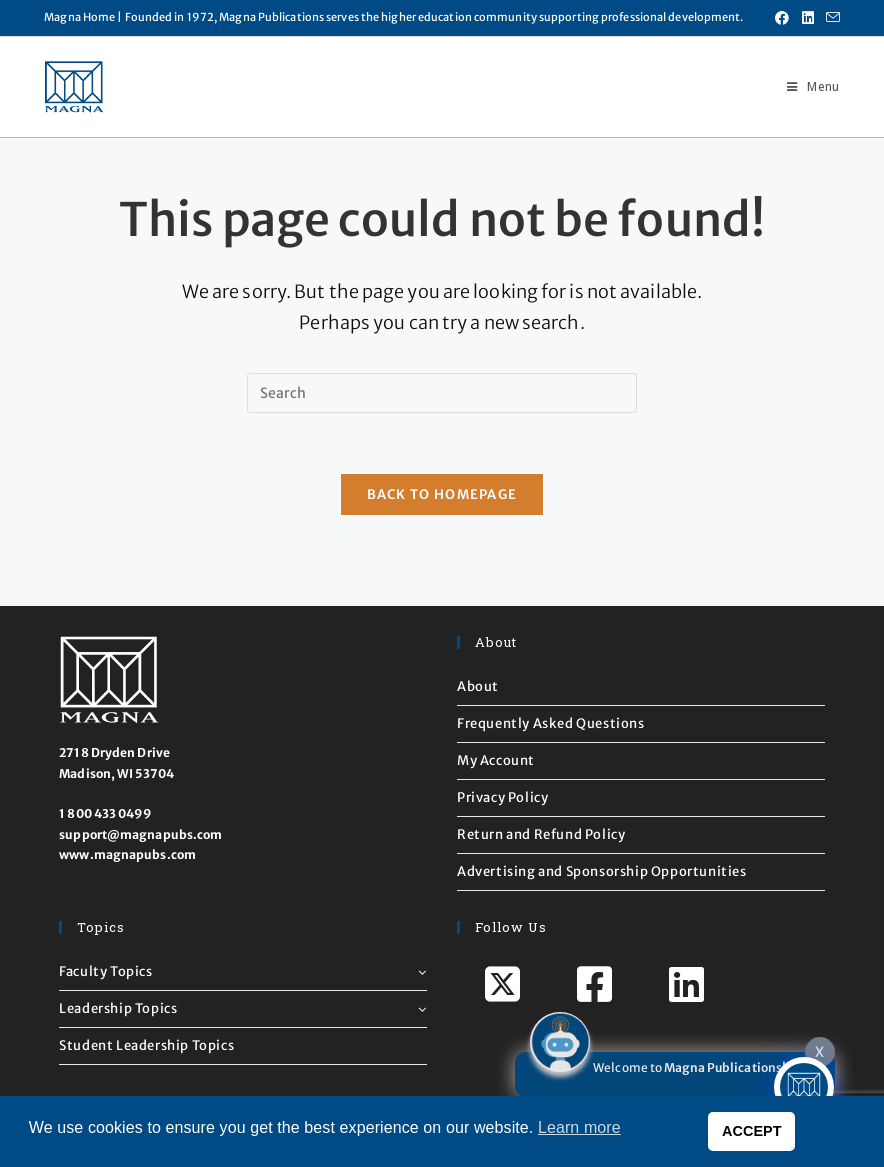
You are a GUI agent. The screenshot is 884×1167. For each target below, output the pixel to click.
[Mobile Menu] (805, 86)
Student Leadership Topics (146, 1045)
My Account (496, 760)
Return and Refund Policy (541, 834)
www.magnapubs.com (127, 854)
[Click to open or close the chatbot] (804, 1087)
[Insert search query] (442, 393)
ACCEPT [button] (752, 1131)
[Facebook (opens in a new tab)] (782, 18)
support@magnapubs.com (140, 834)
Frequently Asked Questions (551, 723)
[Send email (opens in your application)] (830, 18)
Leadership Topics (243, 1008)
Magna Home (79, 17)
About (478, 686)
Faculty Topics (243, 971)
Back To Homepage (442, 494)
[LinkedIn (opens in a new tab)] (808, 18)
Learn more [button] (579, 1127)
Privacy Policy (502, 797)
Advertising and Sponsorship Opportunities (602, 871)
